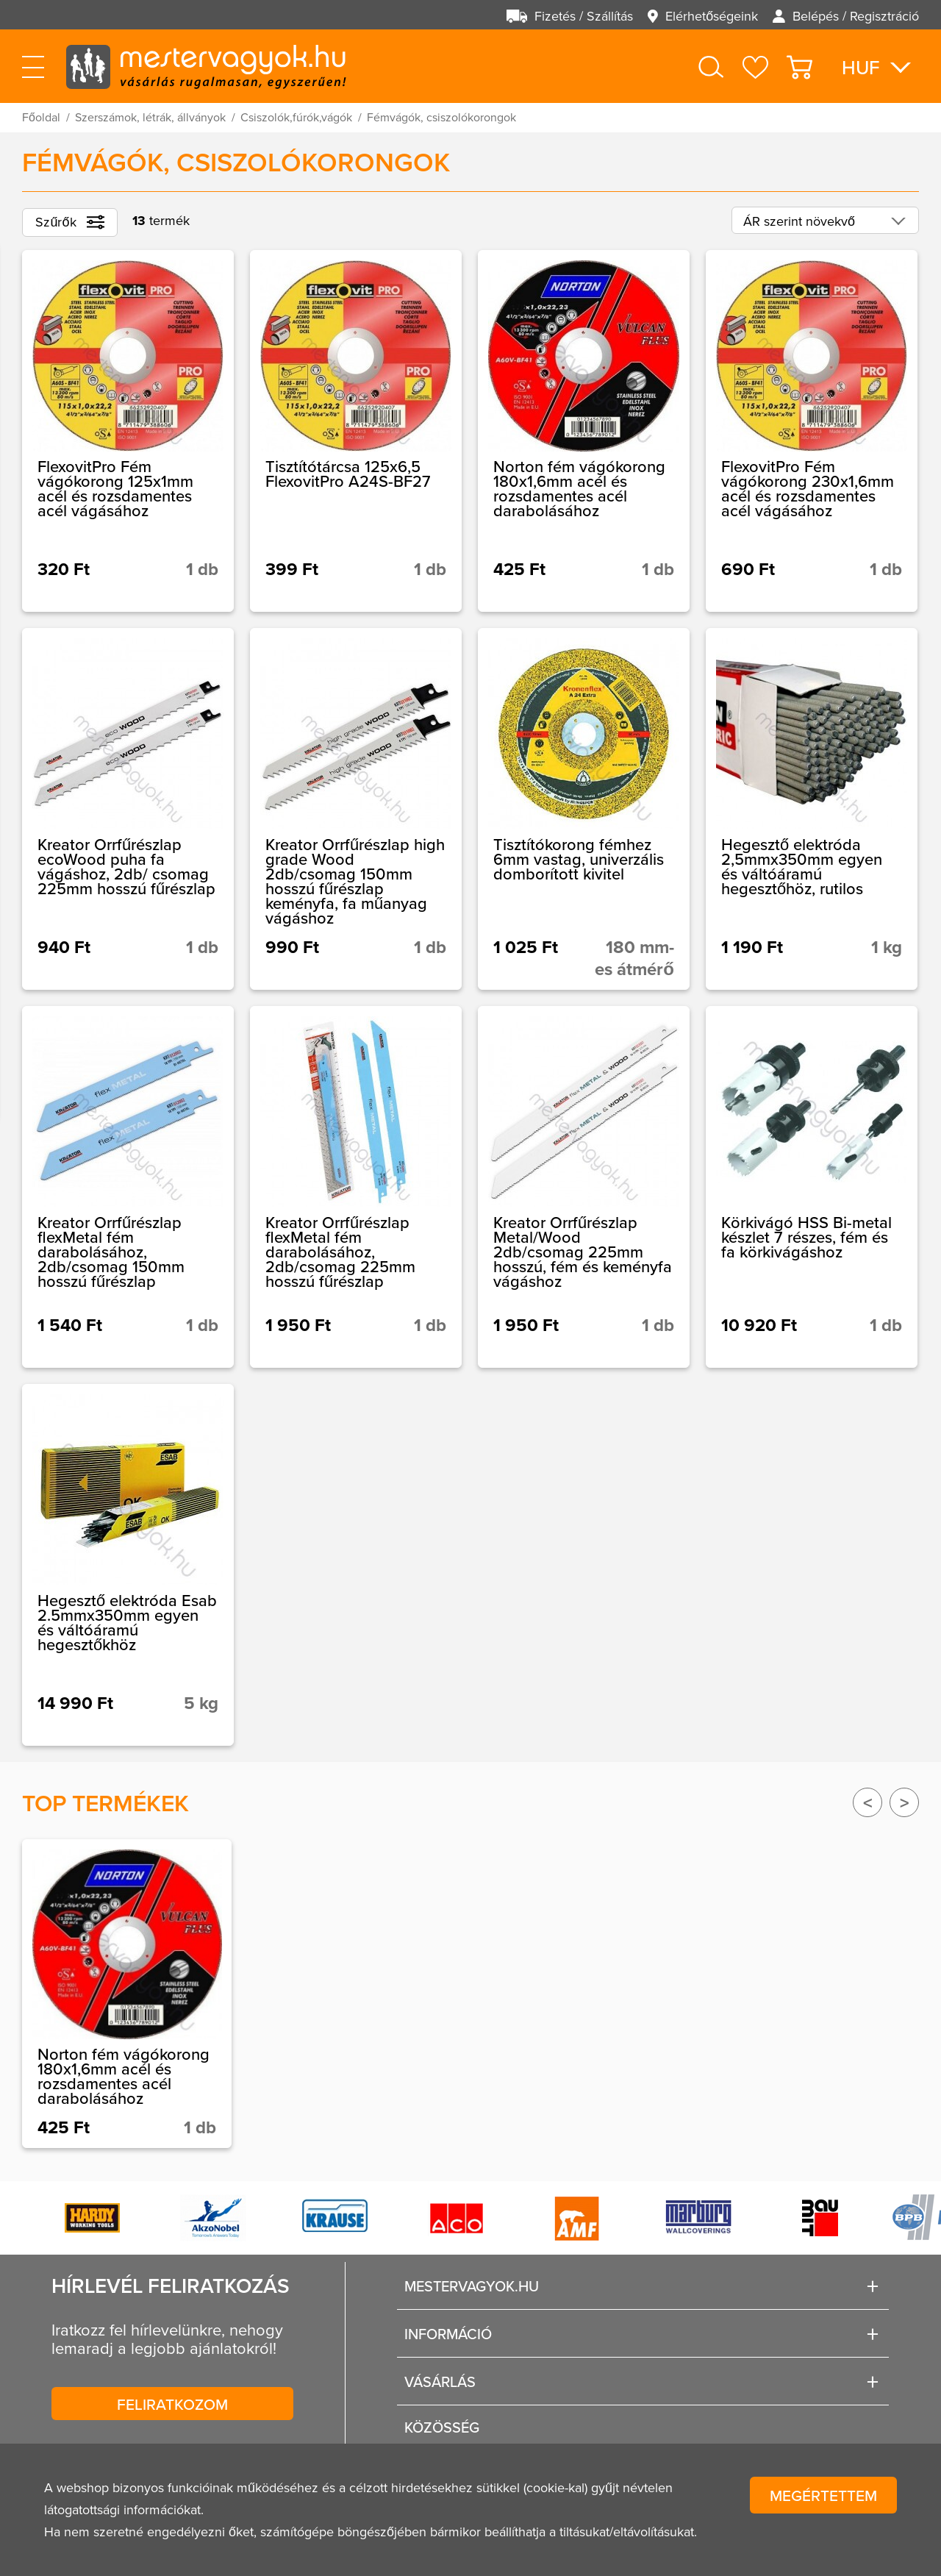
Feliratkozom (172, 2404)
